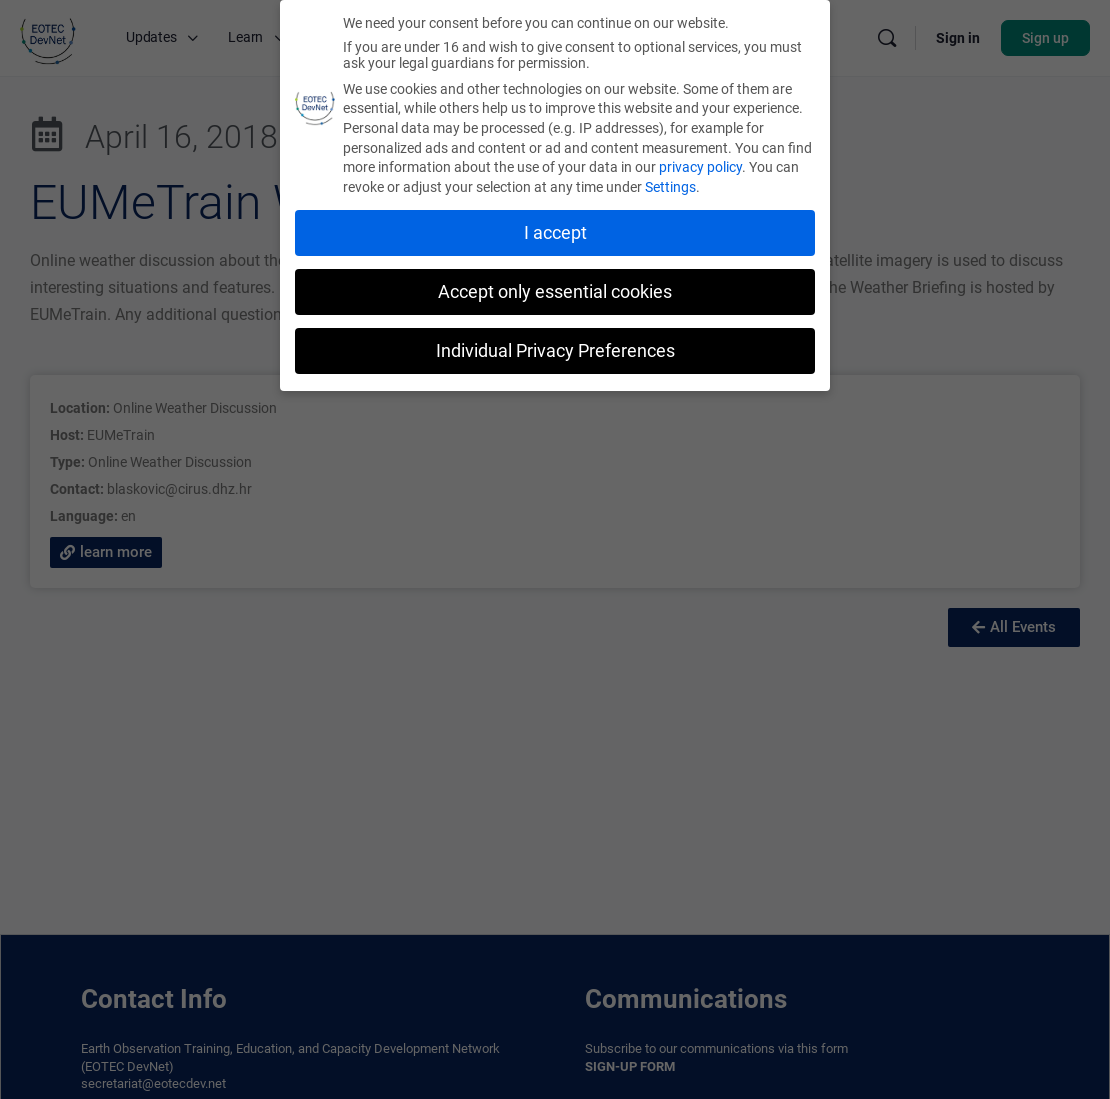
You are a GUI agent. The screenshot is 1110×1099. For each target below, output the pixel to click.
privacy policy (700, 167)
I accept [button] (555, 233)
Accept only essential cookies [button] (555, 292)
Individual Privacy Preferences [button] (555, 351)
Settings (670, 187)
